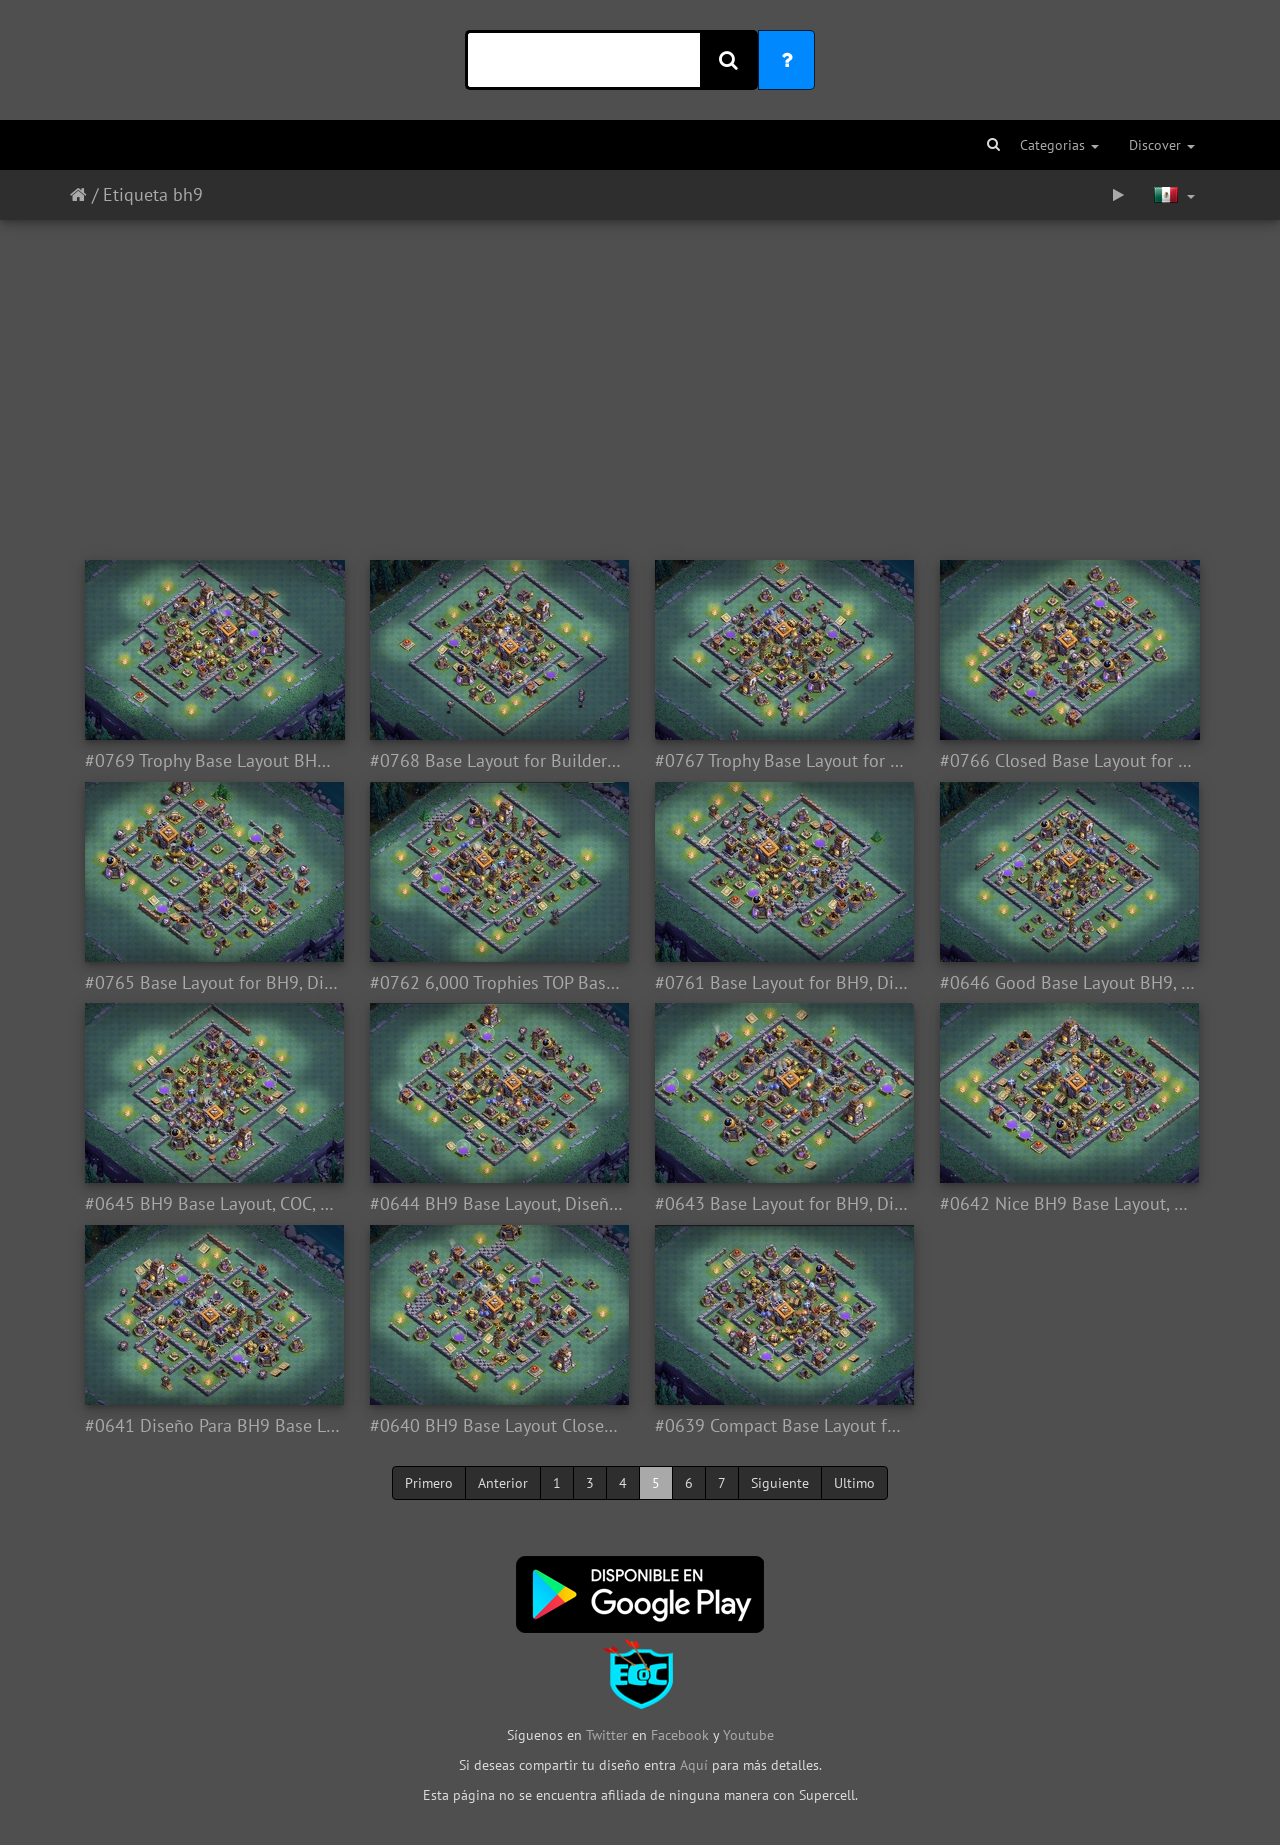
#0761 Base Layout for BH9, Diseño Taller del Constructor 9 (782, 983)
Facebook (680, 1735)
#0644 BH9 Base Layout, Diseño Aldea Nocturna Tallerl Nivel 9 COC (497, 1204)
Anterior (503, 1483)
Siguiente (780, 1483)
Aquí (694, 1765)
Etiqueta (135, 194)
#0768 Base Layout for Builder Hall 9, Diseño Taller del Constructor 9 (497, 761)
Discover (1162, 145)
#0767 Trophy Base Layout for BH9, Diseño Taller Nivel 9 (782, 761)
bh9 (188, 194)
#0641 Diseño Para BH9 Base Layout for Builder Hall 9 (212, 1426)
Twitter (609, 1735)
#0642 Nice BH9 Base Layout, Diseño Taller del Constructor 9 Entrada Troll (1067, 1204)
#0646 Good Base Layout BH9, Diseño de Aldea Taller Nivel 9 (1067, 983)
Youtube (748, 1735)
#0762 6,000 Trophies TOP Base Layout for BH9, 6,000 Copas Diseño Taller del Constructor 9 (497, 983)
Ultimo (854, 1483)
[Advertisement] (640, 380)
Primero (429, 1483)
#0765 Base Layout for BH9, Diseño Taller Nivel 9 (212, 983)
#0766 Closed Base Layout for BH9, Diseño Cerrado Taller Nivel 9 (1067, 761)
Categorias (1059, 145)
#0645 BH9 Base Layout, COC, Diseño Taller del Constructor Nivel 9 (212, 1204)
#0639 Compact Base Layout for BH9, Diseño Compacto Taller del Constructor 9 (782, 1426)
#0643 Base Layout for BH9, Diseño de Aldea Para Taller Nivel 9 (782, 1204)
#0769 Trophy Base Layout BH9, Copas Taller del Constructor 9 (212, 761)
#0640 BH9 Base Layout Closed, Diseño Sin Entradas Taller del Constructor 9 (497, 1426)
